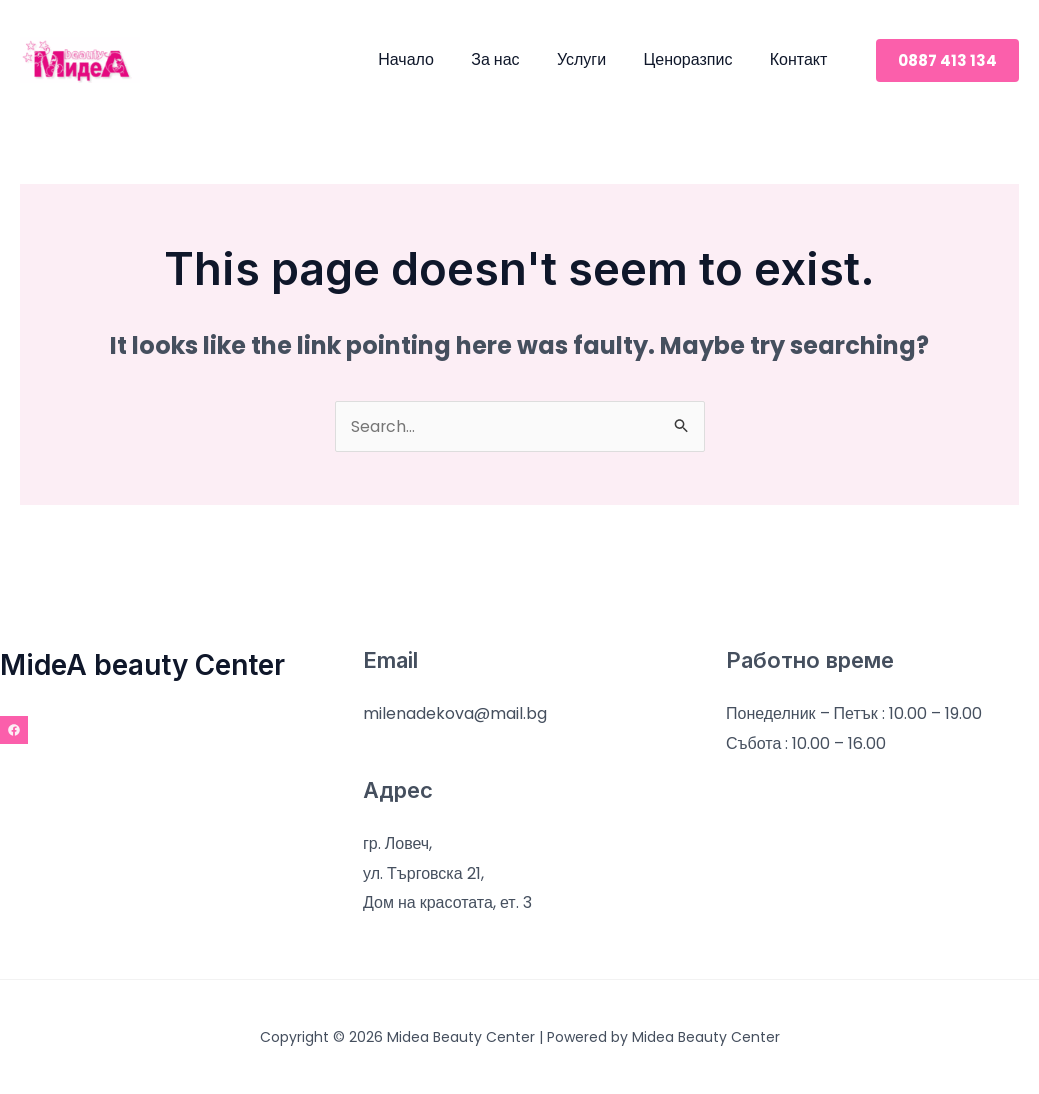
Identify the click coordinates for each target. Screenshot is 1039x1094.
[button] (947, 60)
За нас (514, 59)
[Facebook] (14, 730)
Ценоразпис (695, 59)
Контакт (801, 59)
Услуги (594, 59)
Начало (430, 59)
